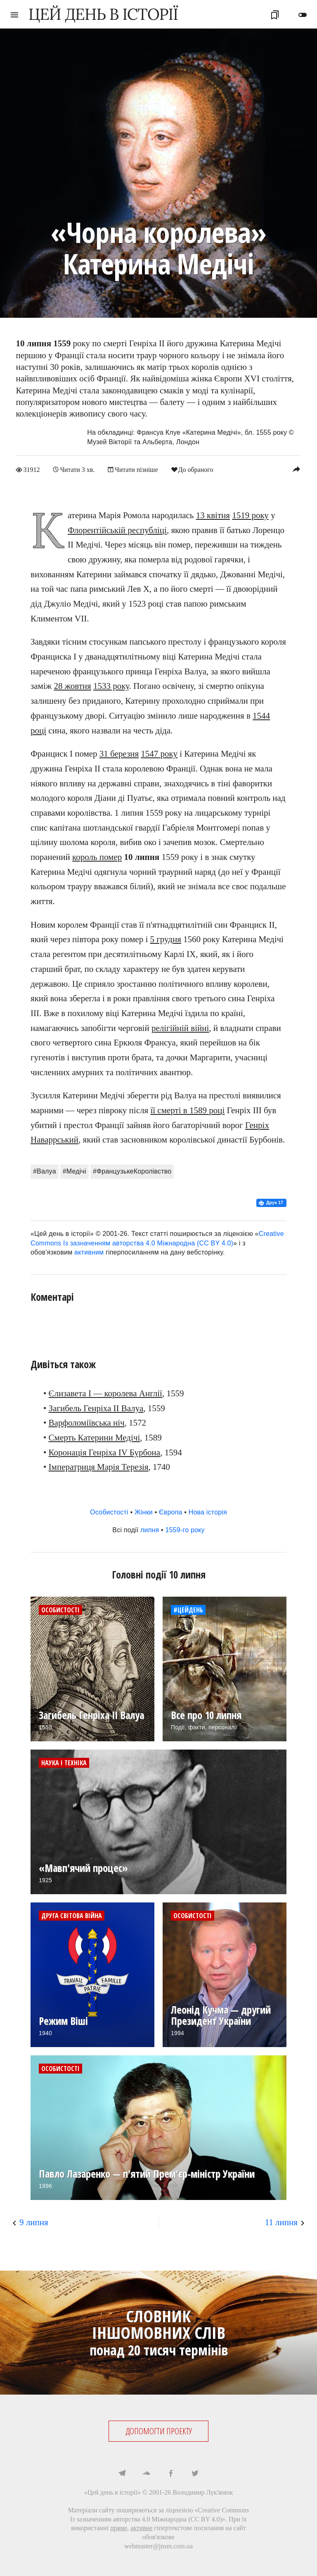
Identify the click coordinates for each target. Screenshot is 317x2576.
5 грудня (165, 939)
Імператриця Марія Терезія (99, 1467)
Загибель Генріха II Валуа (96, 1408)
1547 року (159, 754)
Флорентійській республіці (117, 530)
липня (149, 1529)
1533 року (111, 686)
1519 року (250, 515)
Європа (170, 1512)
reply (296, 469)
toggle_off (303, 15)
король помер (97, 857)
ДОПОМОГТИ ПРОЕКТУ (158, 2431)
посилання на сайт (220, 2527)
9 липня (33, 2222)
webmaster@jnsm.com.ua (158, 2545)
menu (14, 15)
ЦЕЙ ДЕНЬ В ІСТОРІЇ (103, 14)
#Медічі (74, 1170)
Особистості (109, 1512)
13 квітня (213, 515)
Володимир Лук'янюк (203, 2491)
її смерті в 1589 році (187, 1110)
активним (89, 1252)
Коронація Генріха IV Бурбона (105, 1452)
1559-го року (185, 1529)
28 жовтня (72, 686)
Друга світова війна (71, 1915)
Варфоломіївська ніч (87, 1423)
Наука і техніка (64, 1762)
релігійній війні (180, 1028)
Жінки (144, 1512)
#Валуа (44, 1170)
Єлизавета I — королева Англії (105, 1393)
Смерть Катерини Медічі (94, 1437)
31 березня (119, 754)
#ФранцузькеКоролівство (132, 1170)
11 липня (281, 2222)
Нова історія (208, 1512)
